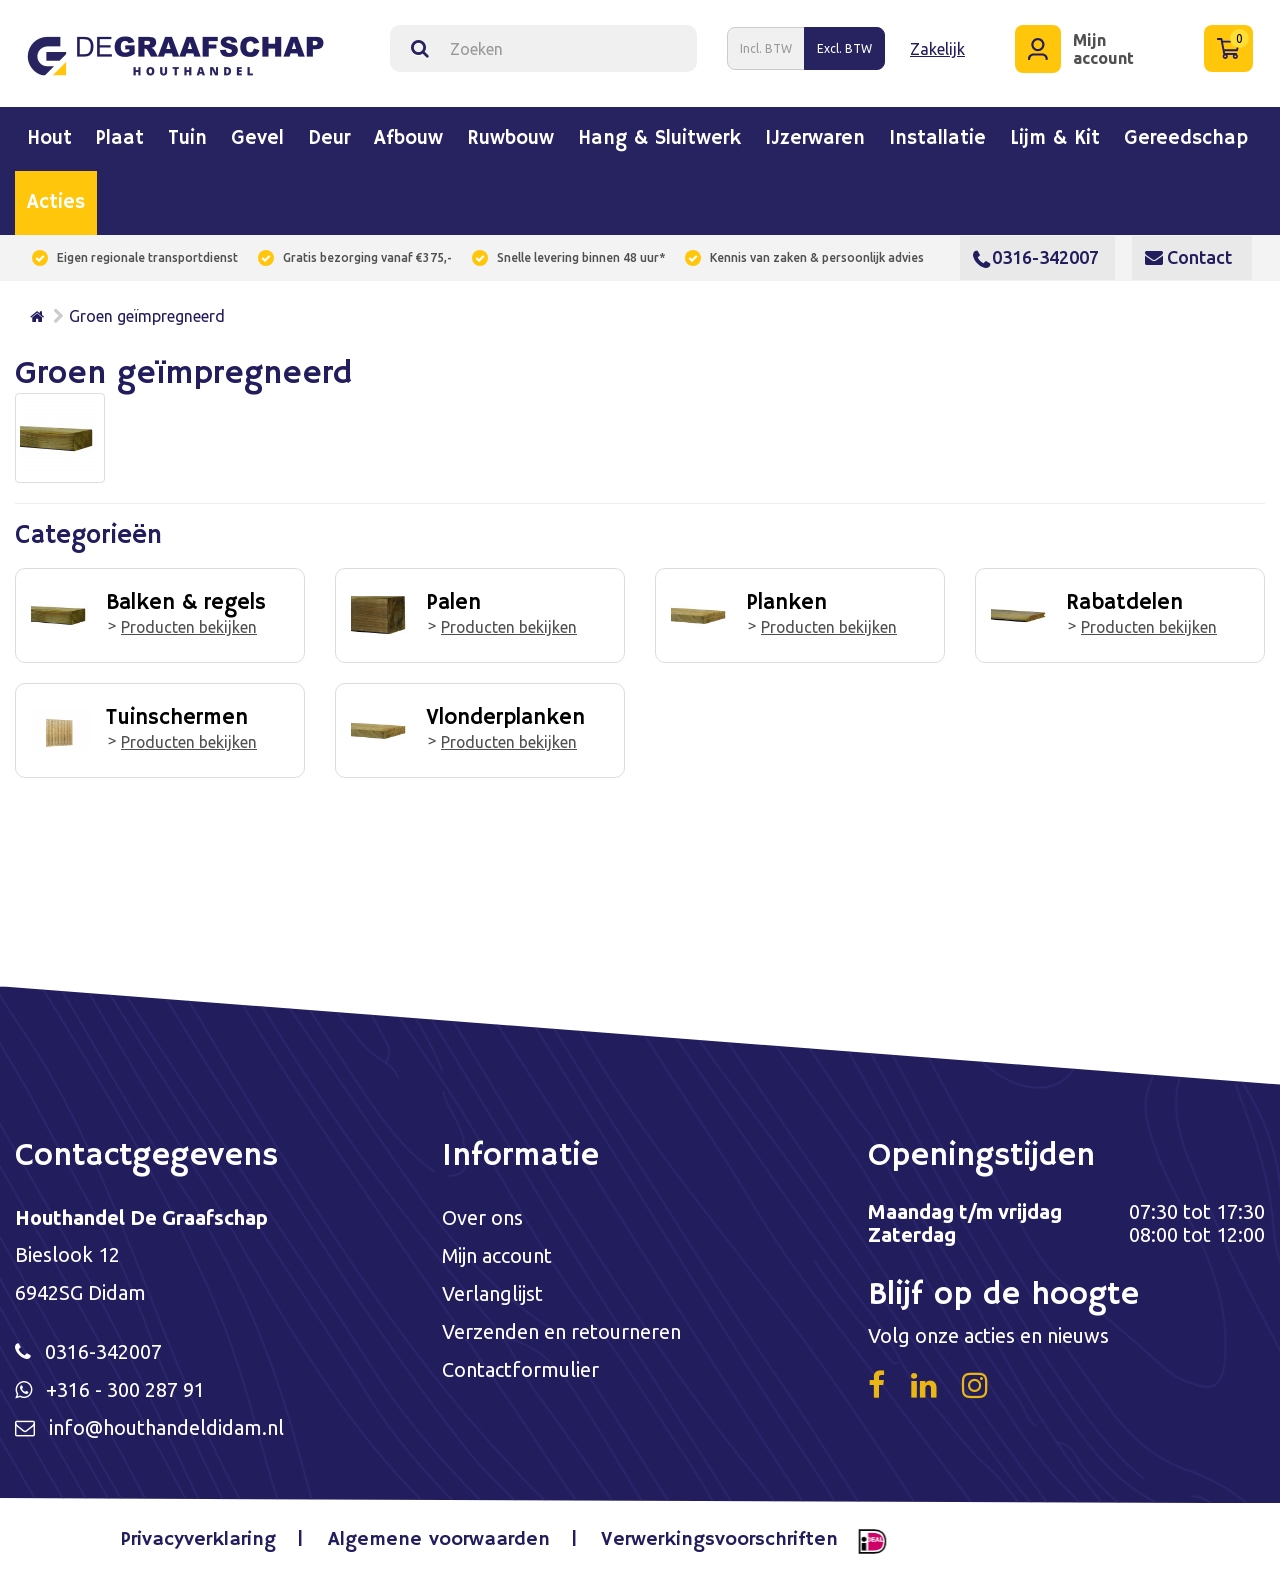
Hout (49, 139)
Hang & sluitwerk (659, 139)
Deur (329, 139)
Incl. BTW (766, 48)
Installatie (937, 139)
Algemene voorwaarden (439, 1541)
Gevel (257, 139)
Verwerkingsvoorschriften (719, 1541)
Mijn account (497, 1257)
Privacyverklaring (199, 1541)
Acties (56, 203)
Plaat (120, 139)
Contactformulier (520, 1374)
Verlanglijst (492, 1296)
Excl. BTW (844, 48)
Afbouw (408, 139)
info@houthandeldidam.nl (167, 1430)
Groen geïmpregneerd (147, 316)
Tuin (187, 139)
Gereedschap (1186, 139)
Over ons (482, 1218)
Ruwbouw (510, 139)
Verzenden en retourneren (561, 1335)
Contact (1188, 257)
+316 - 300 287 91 (125, 1391)
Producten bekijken (189, 626)
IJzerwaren (815, 139)
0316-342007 (1036, 257)
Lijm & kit (1055, 139)
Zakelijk (937, 48)
